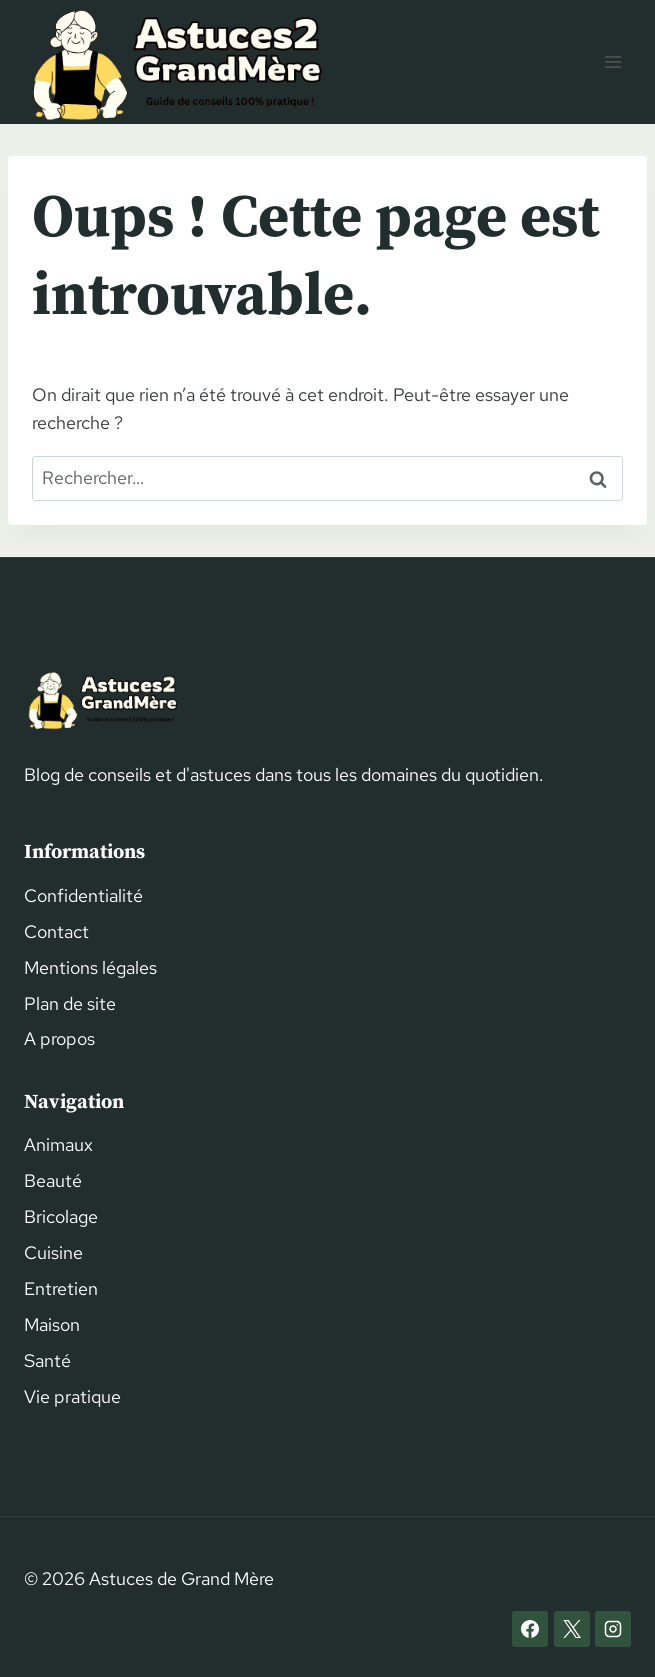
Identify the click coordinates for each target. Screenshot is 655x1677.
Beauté (53, 1180)
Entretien (61, 1288)
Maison (52, 1324)
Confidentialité (83, 895)
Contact (56, 931)
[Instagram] (613, 1629)
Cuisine (53, 1252)
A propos (59, 1038)
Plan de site (70, 1003)
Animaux (58, 1144)
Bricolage (61, 1216)
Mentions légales (90, 967)
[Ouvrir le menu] (612, 61)
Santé (47, 1360)
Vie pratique (72, 1396)
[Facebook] (530, 1629)
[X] (572, 1629)
